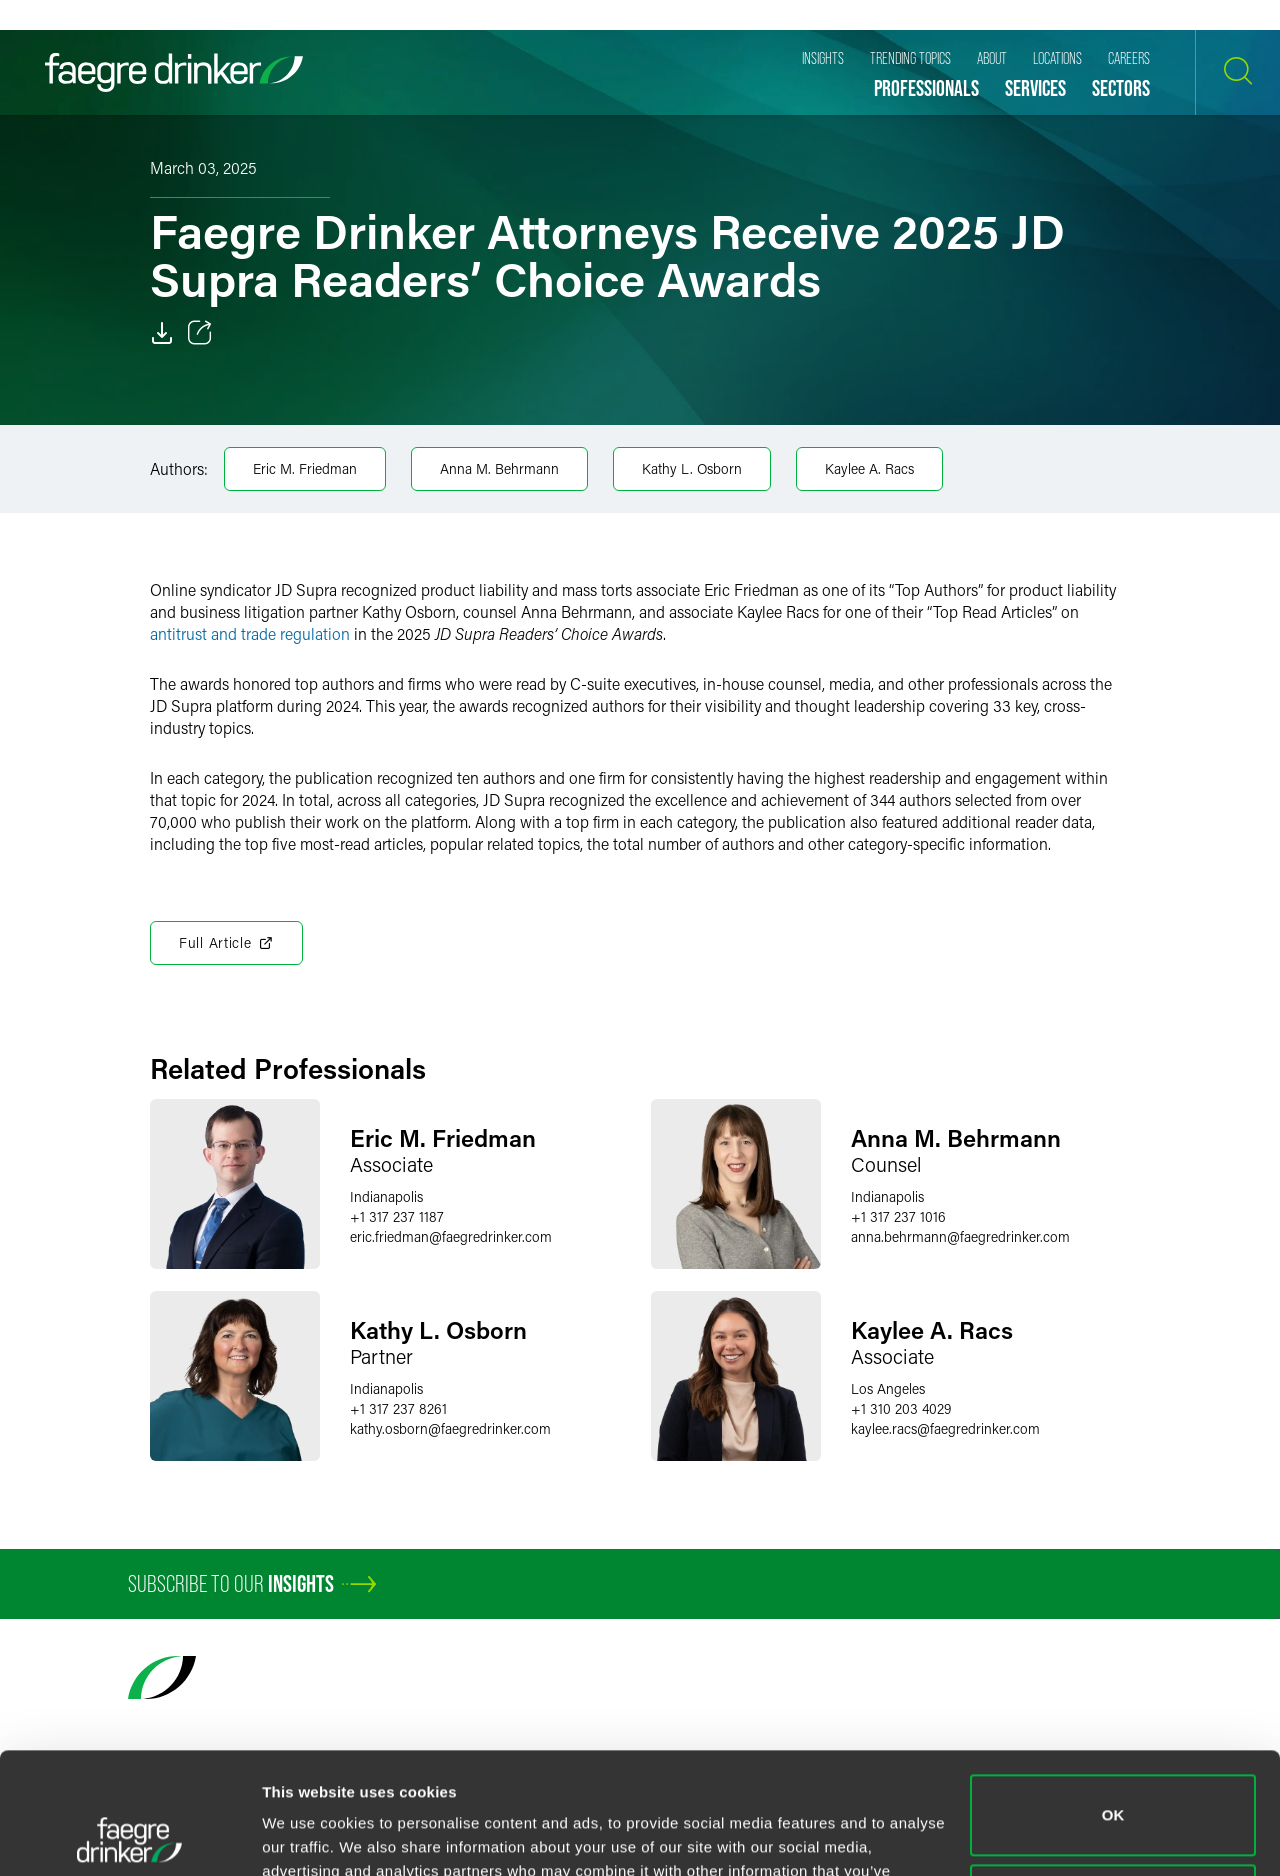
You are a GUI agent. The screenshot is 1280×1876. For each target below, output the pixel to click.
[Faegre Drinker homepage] (174, 72)
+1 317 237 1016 (898, 1216)
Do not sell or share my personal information (1113, 1790)
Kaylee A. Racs (869, 468)
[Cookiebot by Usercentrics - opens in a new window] (129, 1837)
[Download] (162, 333)
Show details (308, 1836)
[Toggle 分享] (200, 333)
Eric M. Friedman (305, 468)
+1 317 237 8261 (398, 1408)
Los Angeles (888, 1388)
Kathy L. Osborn (692, 468)
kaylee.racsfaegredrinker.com (945, 1428)
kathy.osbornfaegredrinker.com (450, 1428)
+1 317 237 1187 (397, 1216)
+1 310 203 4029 (901, 1408)
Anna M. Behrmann (499, 468)
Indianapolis (386, 1196)
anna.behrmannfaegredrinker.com (960, 1236)
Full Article (226, 943)
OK (1113, 1701)
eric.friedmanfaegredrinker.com (451, 1236)
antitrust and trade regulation (250, 633)
